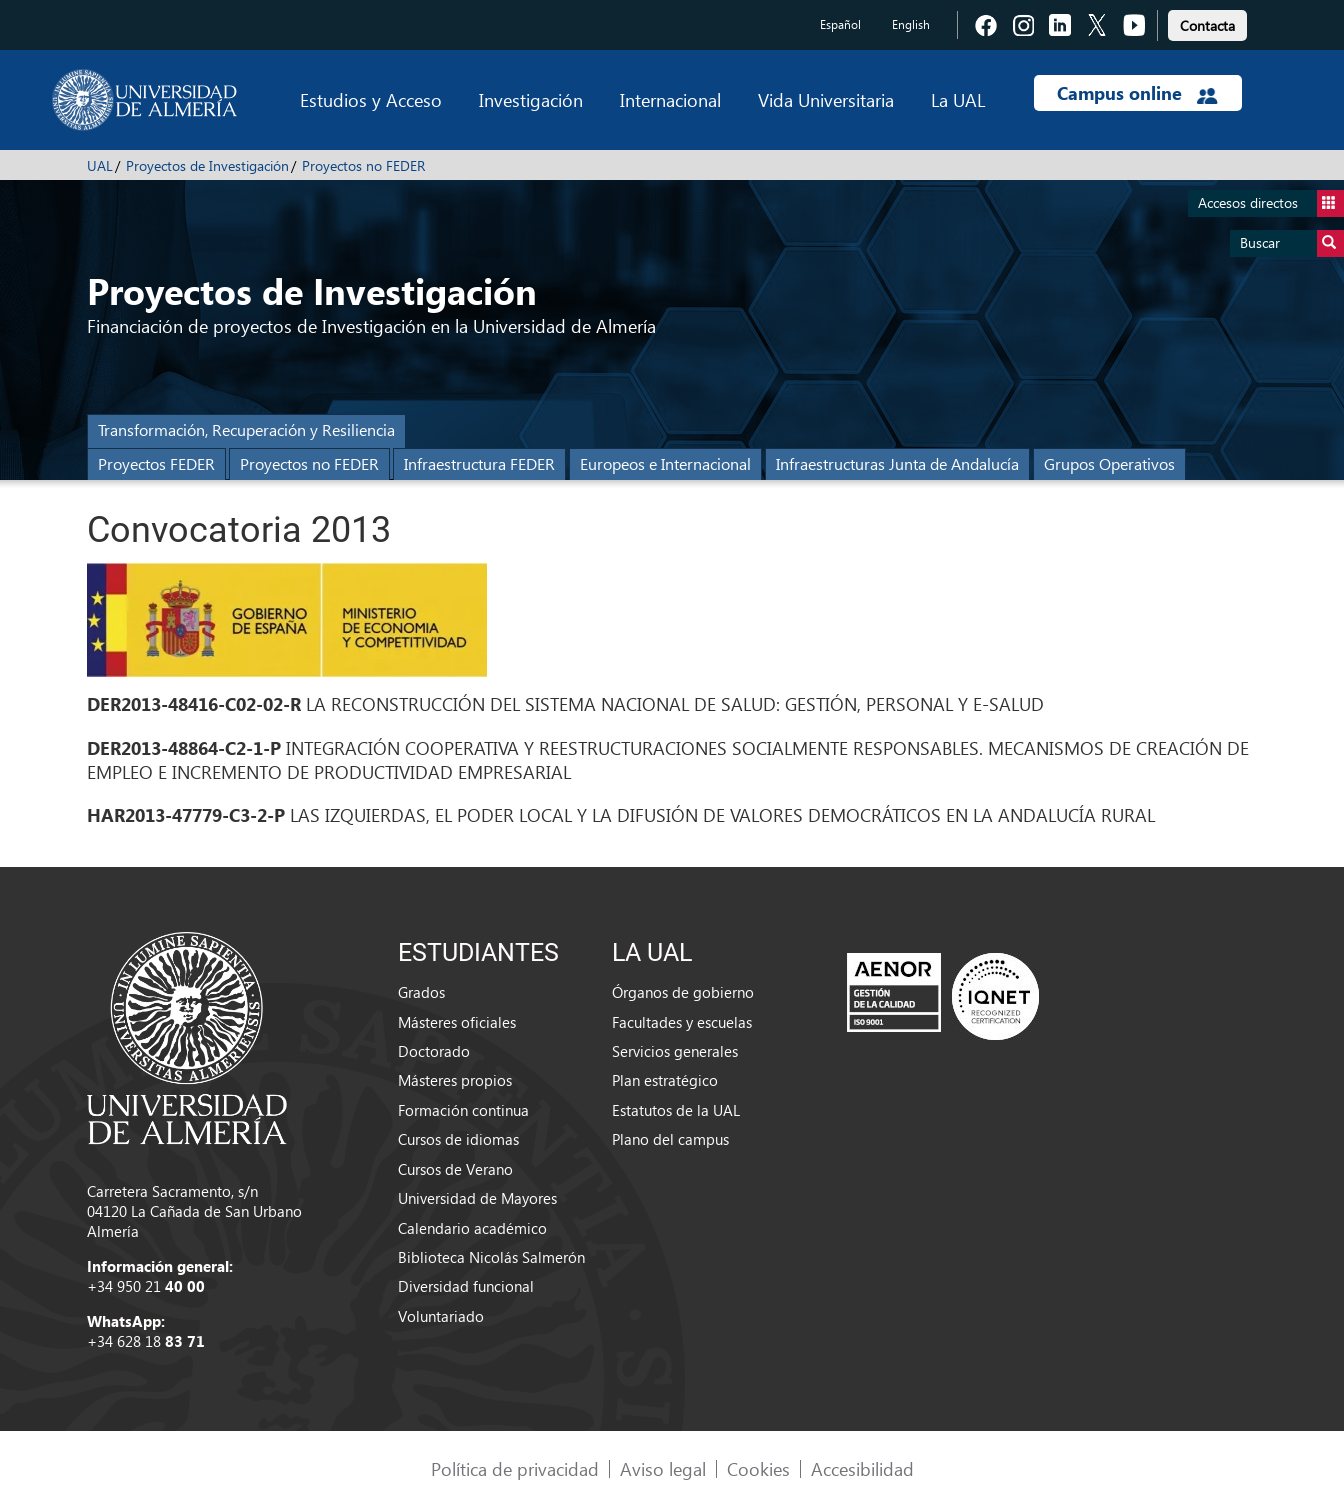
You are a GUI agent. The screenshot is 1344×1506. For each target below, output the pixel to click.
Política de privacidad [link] (515, 1468)
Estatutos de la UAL (676, 1110)
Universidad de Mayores (477, 1198)
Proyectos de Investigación (207, 165)
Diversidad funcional (466, 1286)
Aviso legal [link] (663, 1468)
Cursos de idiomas (458, 1139)
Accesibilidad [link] (862, 1468)
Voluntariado (441, 1316)
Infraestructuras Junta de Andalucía (897, 463)
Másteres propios (455, 1080)
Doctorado (434, 1051)
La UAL (958, 99)
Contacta (1207, 25)
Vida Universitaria (826, 99)
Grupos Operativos (1109, 463)
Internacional (670, 99)
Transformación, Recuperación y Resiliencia (246, 429)
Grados (421, 992)
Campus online (1137, 93)
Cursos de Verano (455, 1169)
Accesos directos (1271, 203)
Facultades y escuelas (682, 1022)
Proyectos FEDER (156, 463)
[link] (1207, 22)
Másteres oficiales (457, 1022)
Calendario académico (472, 1228)
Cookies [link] (758, 1468)
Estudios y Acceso (371, 99)
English (911, 24)
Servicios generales (675, 1051)
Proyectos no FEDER (363, 165)
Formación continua (463, 1110)
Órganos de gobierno (683, 992)
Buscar (1292, 243)
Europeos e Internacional (665, 463)
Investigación (531, 99)
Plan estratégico (665, 1080)
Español (840, 24)
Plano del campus (670, 1139)
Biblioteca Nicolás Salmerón (491, 1257)
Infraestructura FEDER (479, 463)
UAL (100, 165)
